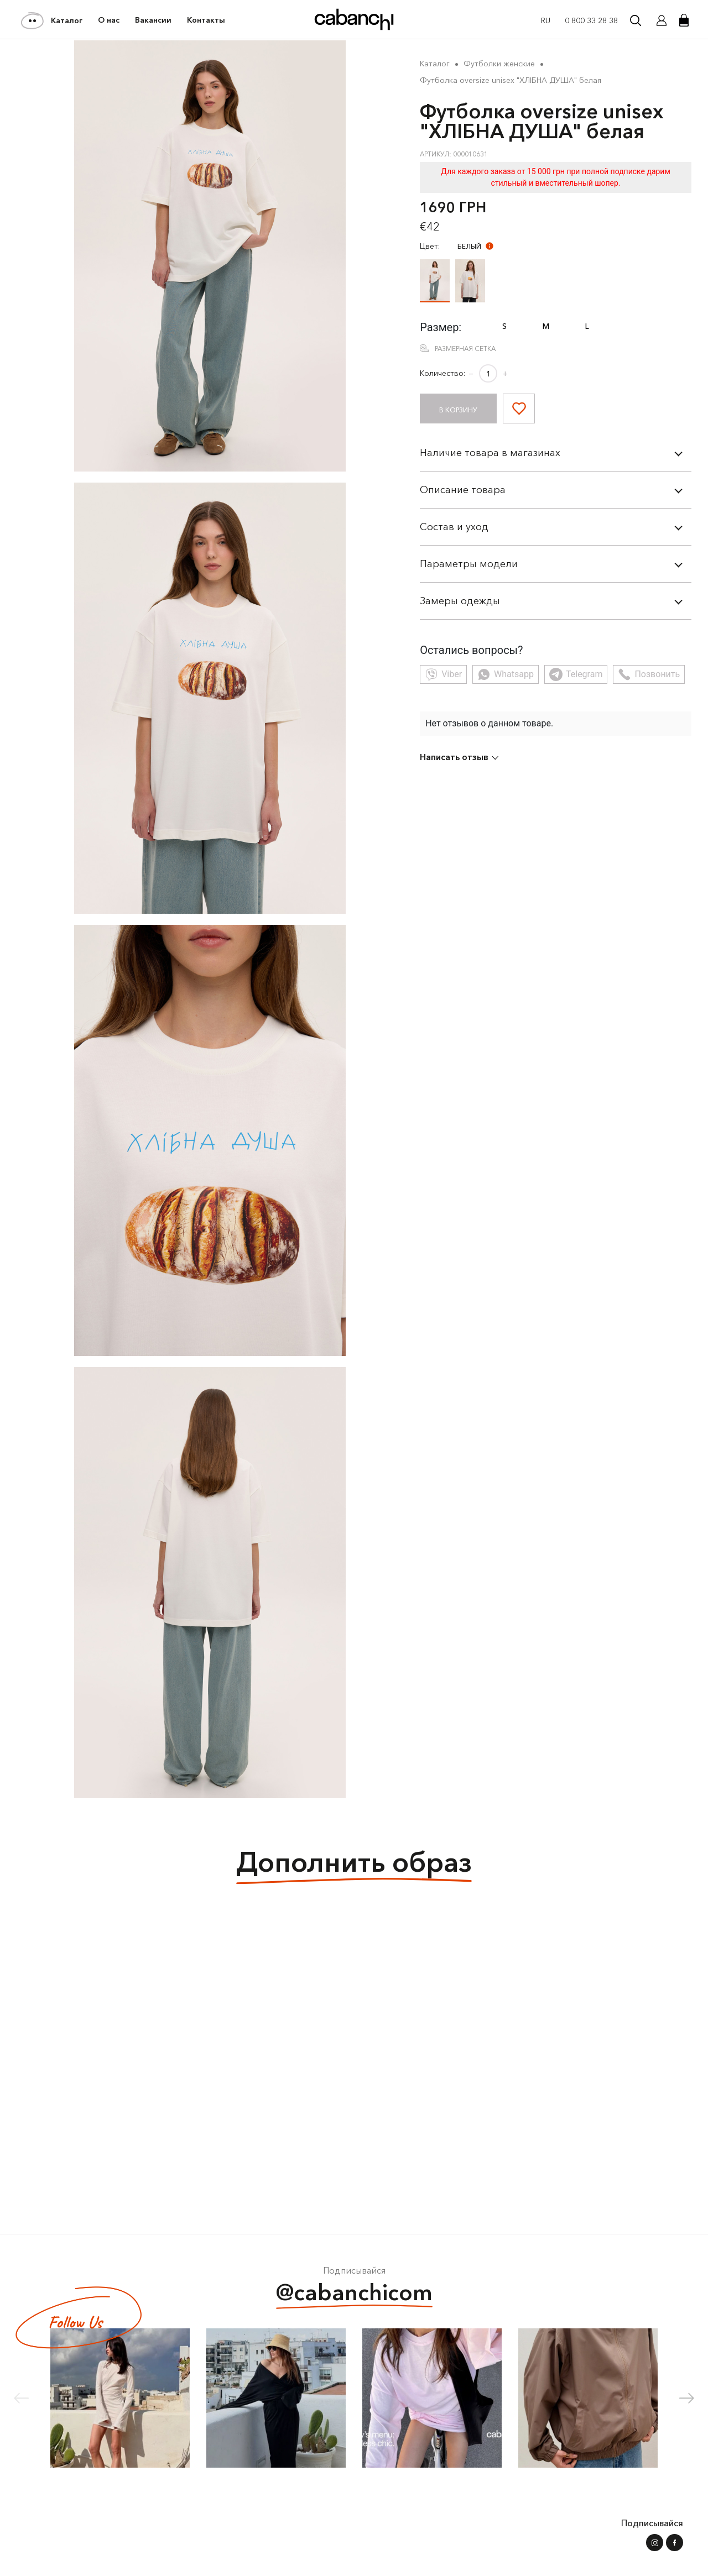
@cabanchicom (354, 2294)
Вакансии (153, 20)
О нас (108, 20)
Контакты (206, 20)
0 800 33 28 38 (591, 20)
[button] (686, 2398)
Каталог (52, 20)
